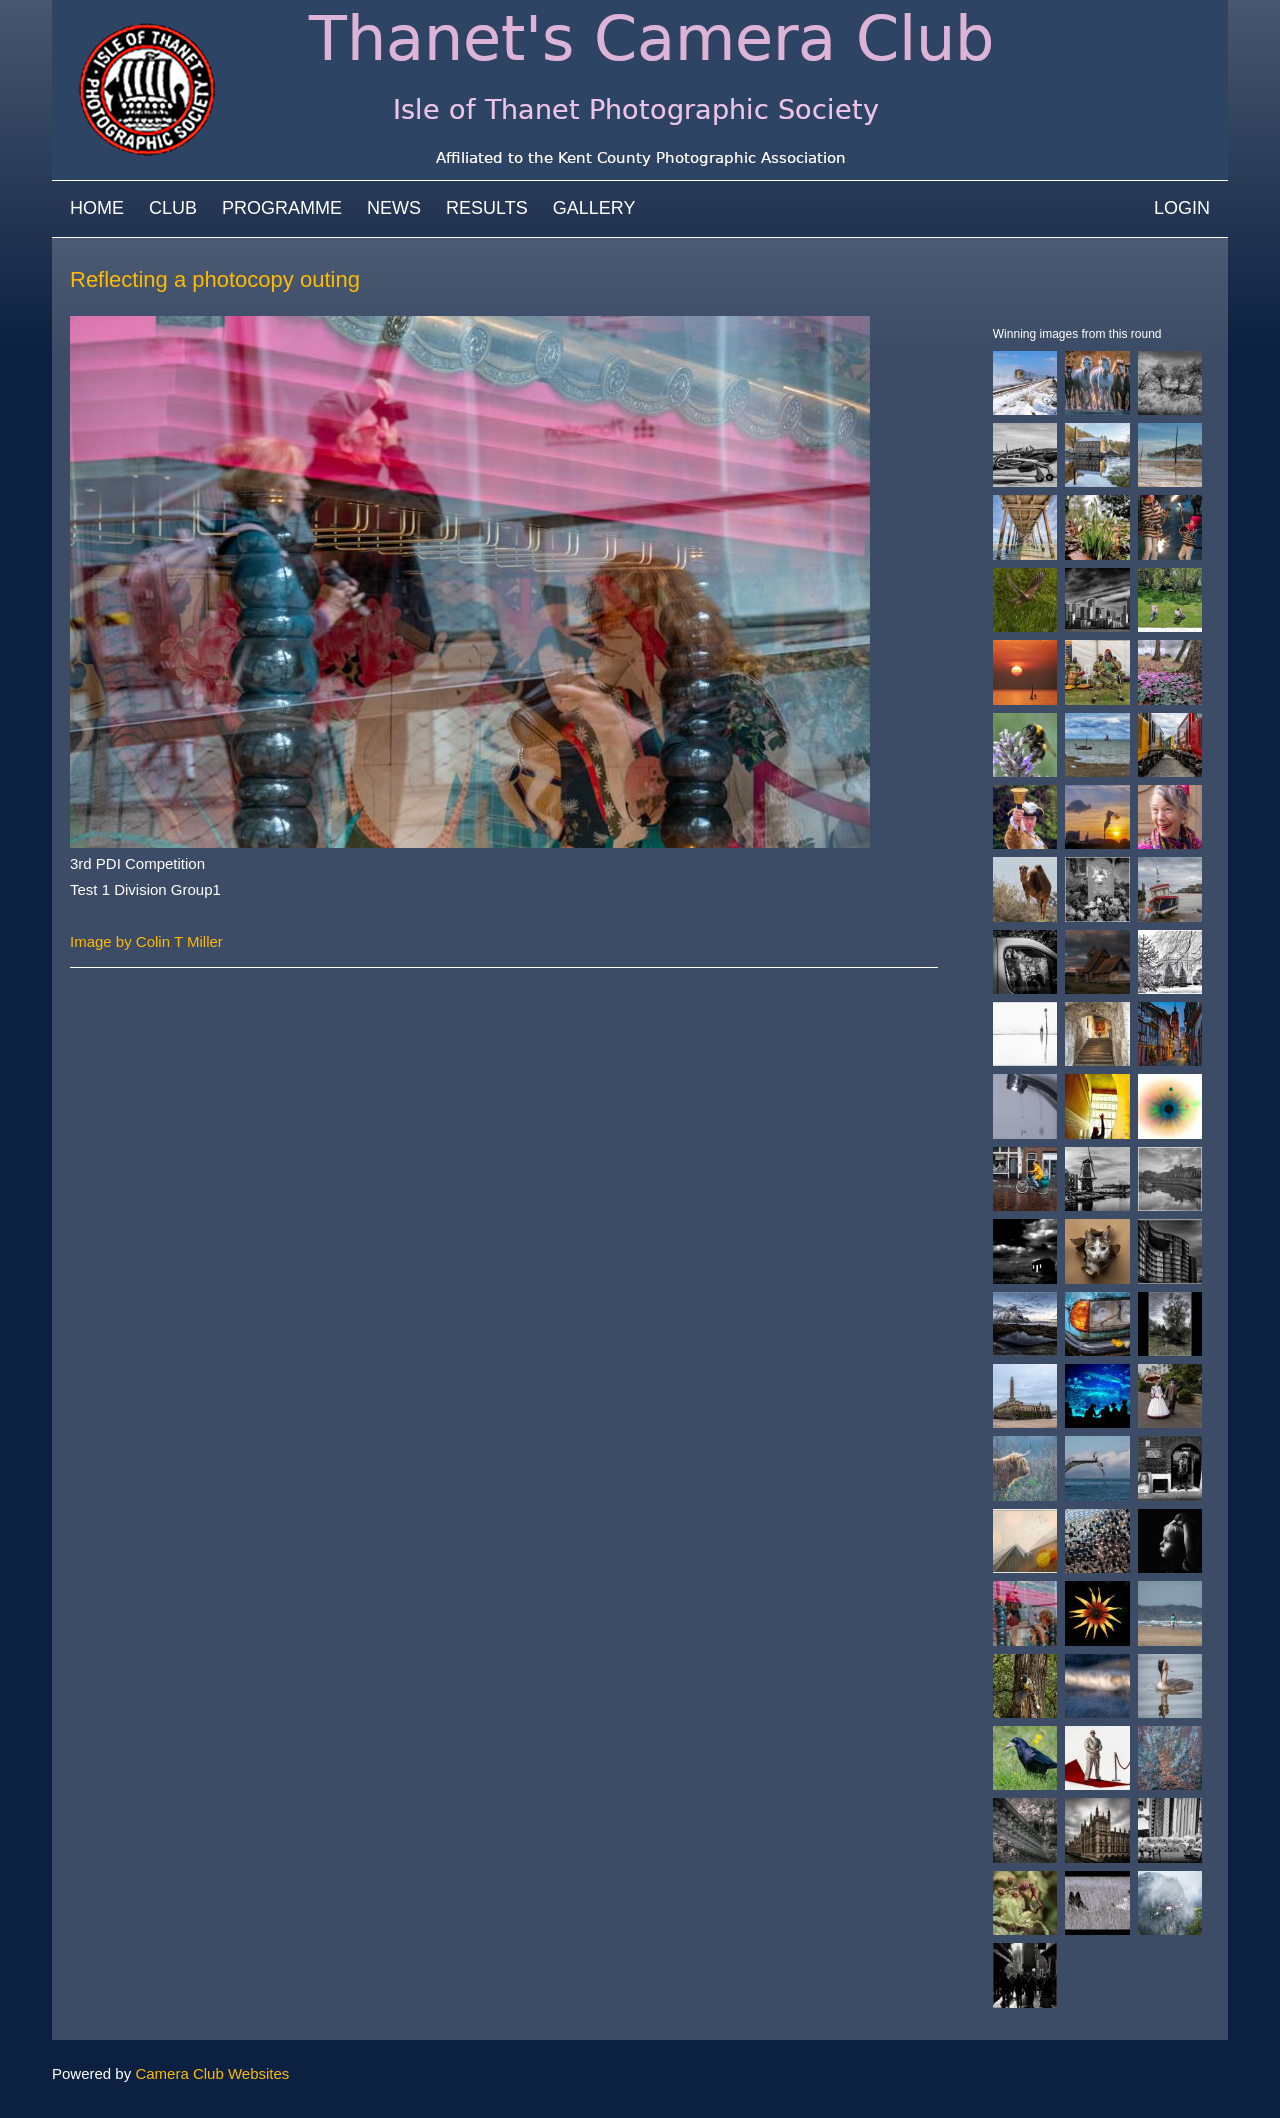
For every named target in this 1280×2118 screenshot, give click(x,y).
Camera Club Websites (212, 2073)
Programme (282, 208)
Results (487, 208)
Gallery (594, 208)
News (394, 208)
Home (97, 208)
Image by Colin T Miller (146, 941)
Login (1182, 208)
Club (173, 208)
